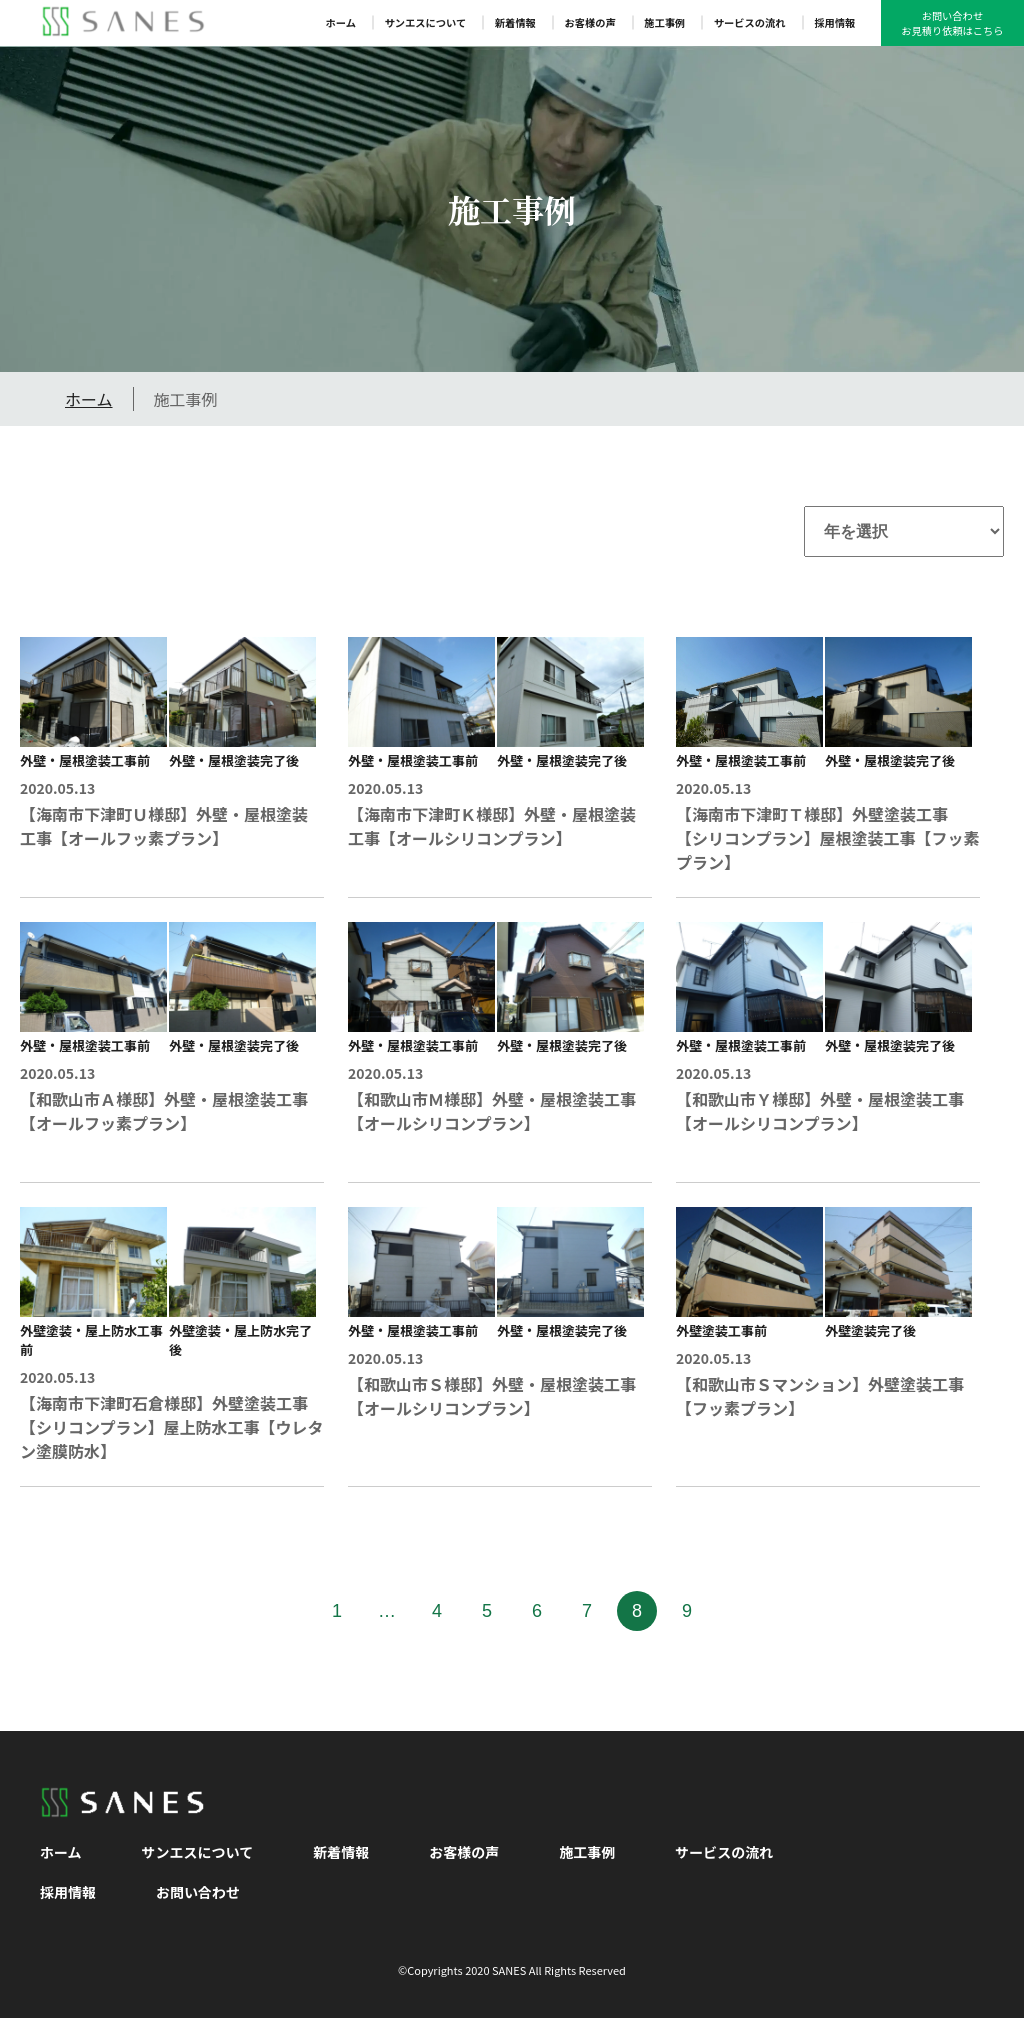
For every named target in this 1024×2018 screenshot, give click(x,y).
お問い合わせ (198, 1892)
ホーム (341, 22)
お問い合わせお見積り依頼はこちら (952, 23)
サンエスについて (426, 22)
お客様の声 (589, 22)
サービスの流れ (750, 22)
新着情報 (515, 22)
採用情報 (834, 22)
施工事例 (664, 22)
